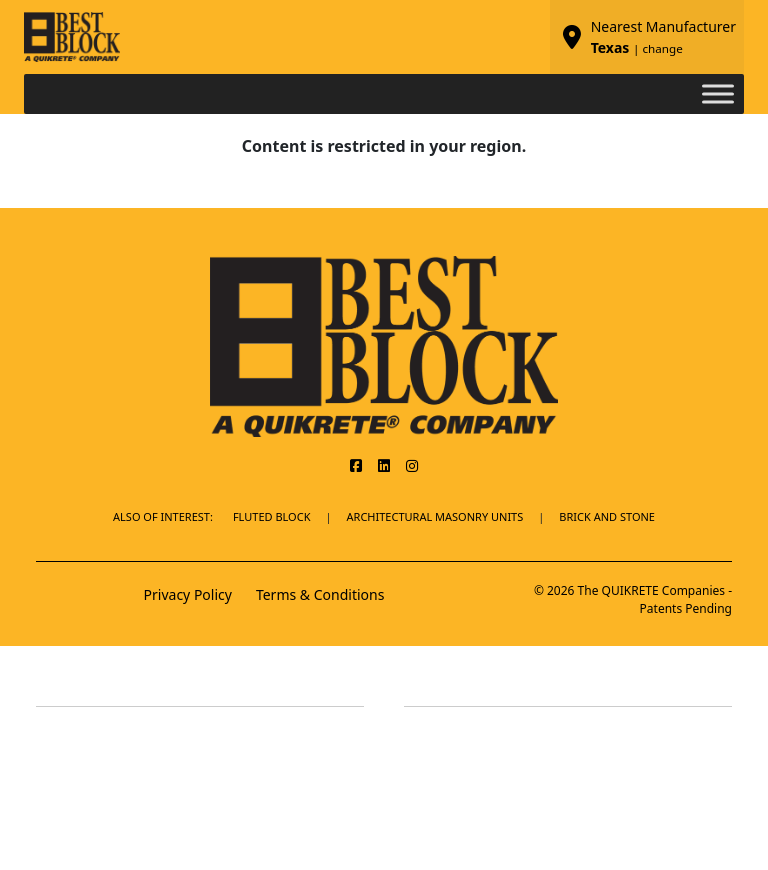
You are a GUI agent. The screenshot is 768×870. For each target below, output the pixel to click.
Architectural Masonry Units (435, 516)
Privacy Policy (188, 594)
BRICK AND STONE (607, 516)
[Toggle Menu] (718, 93)
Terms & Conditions (320, 594)
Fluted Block (272, 516)
